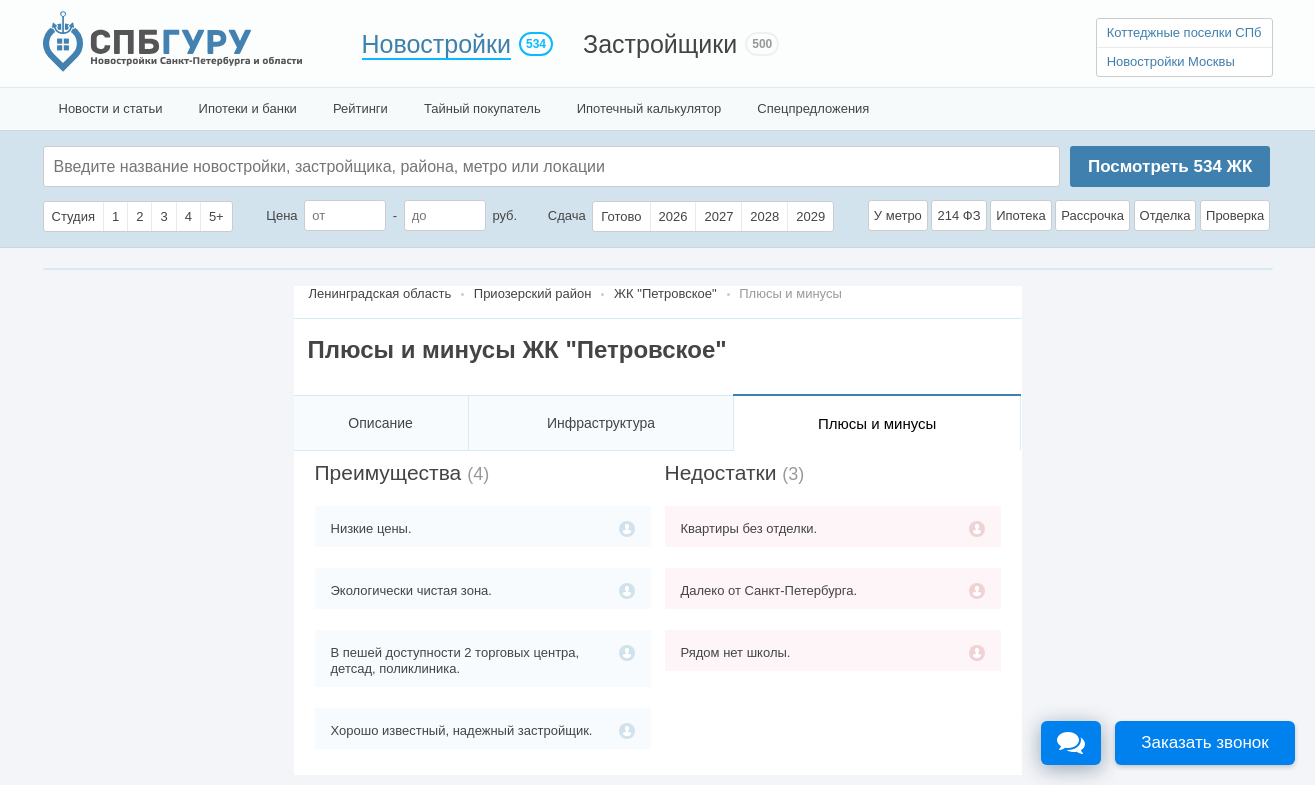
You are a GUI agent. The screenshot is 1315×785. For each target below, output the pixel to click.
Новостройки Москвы (1171, 61)
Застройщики (660, 44)
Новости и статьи (111, 108)
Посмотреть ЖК (1170, 166)
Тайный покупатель (482, 108)
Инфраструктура (601, 423)
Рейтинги (360, 108)
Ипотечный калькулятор (649, 108)
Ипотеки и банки (248, 108)
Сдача (567, 215)
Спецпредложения (813, 108)
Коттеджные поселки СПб (1184, 32)
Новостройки (437, 44)
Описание (380, 423)
